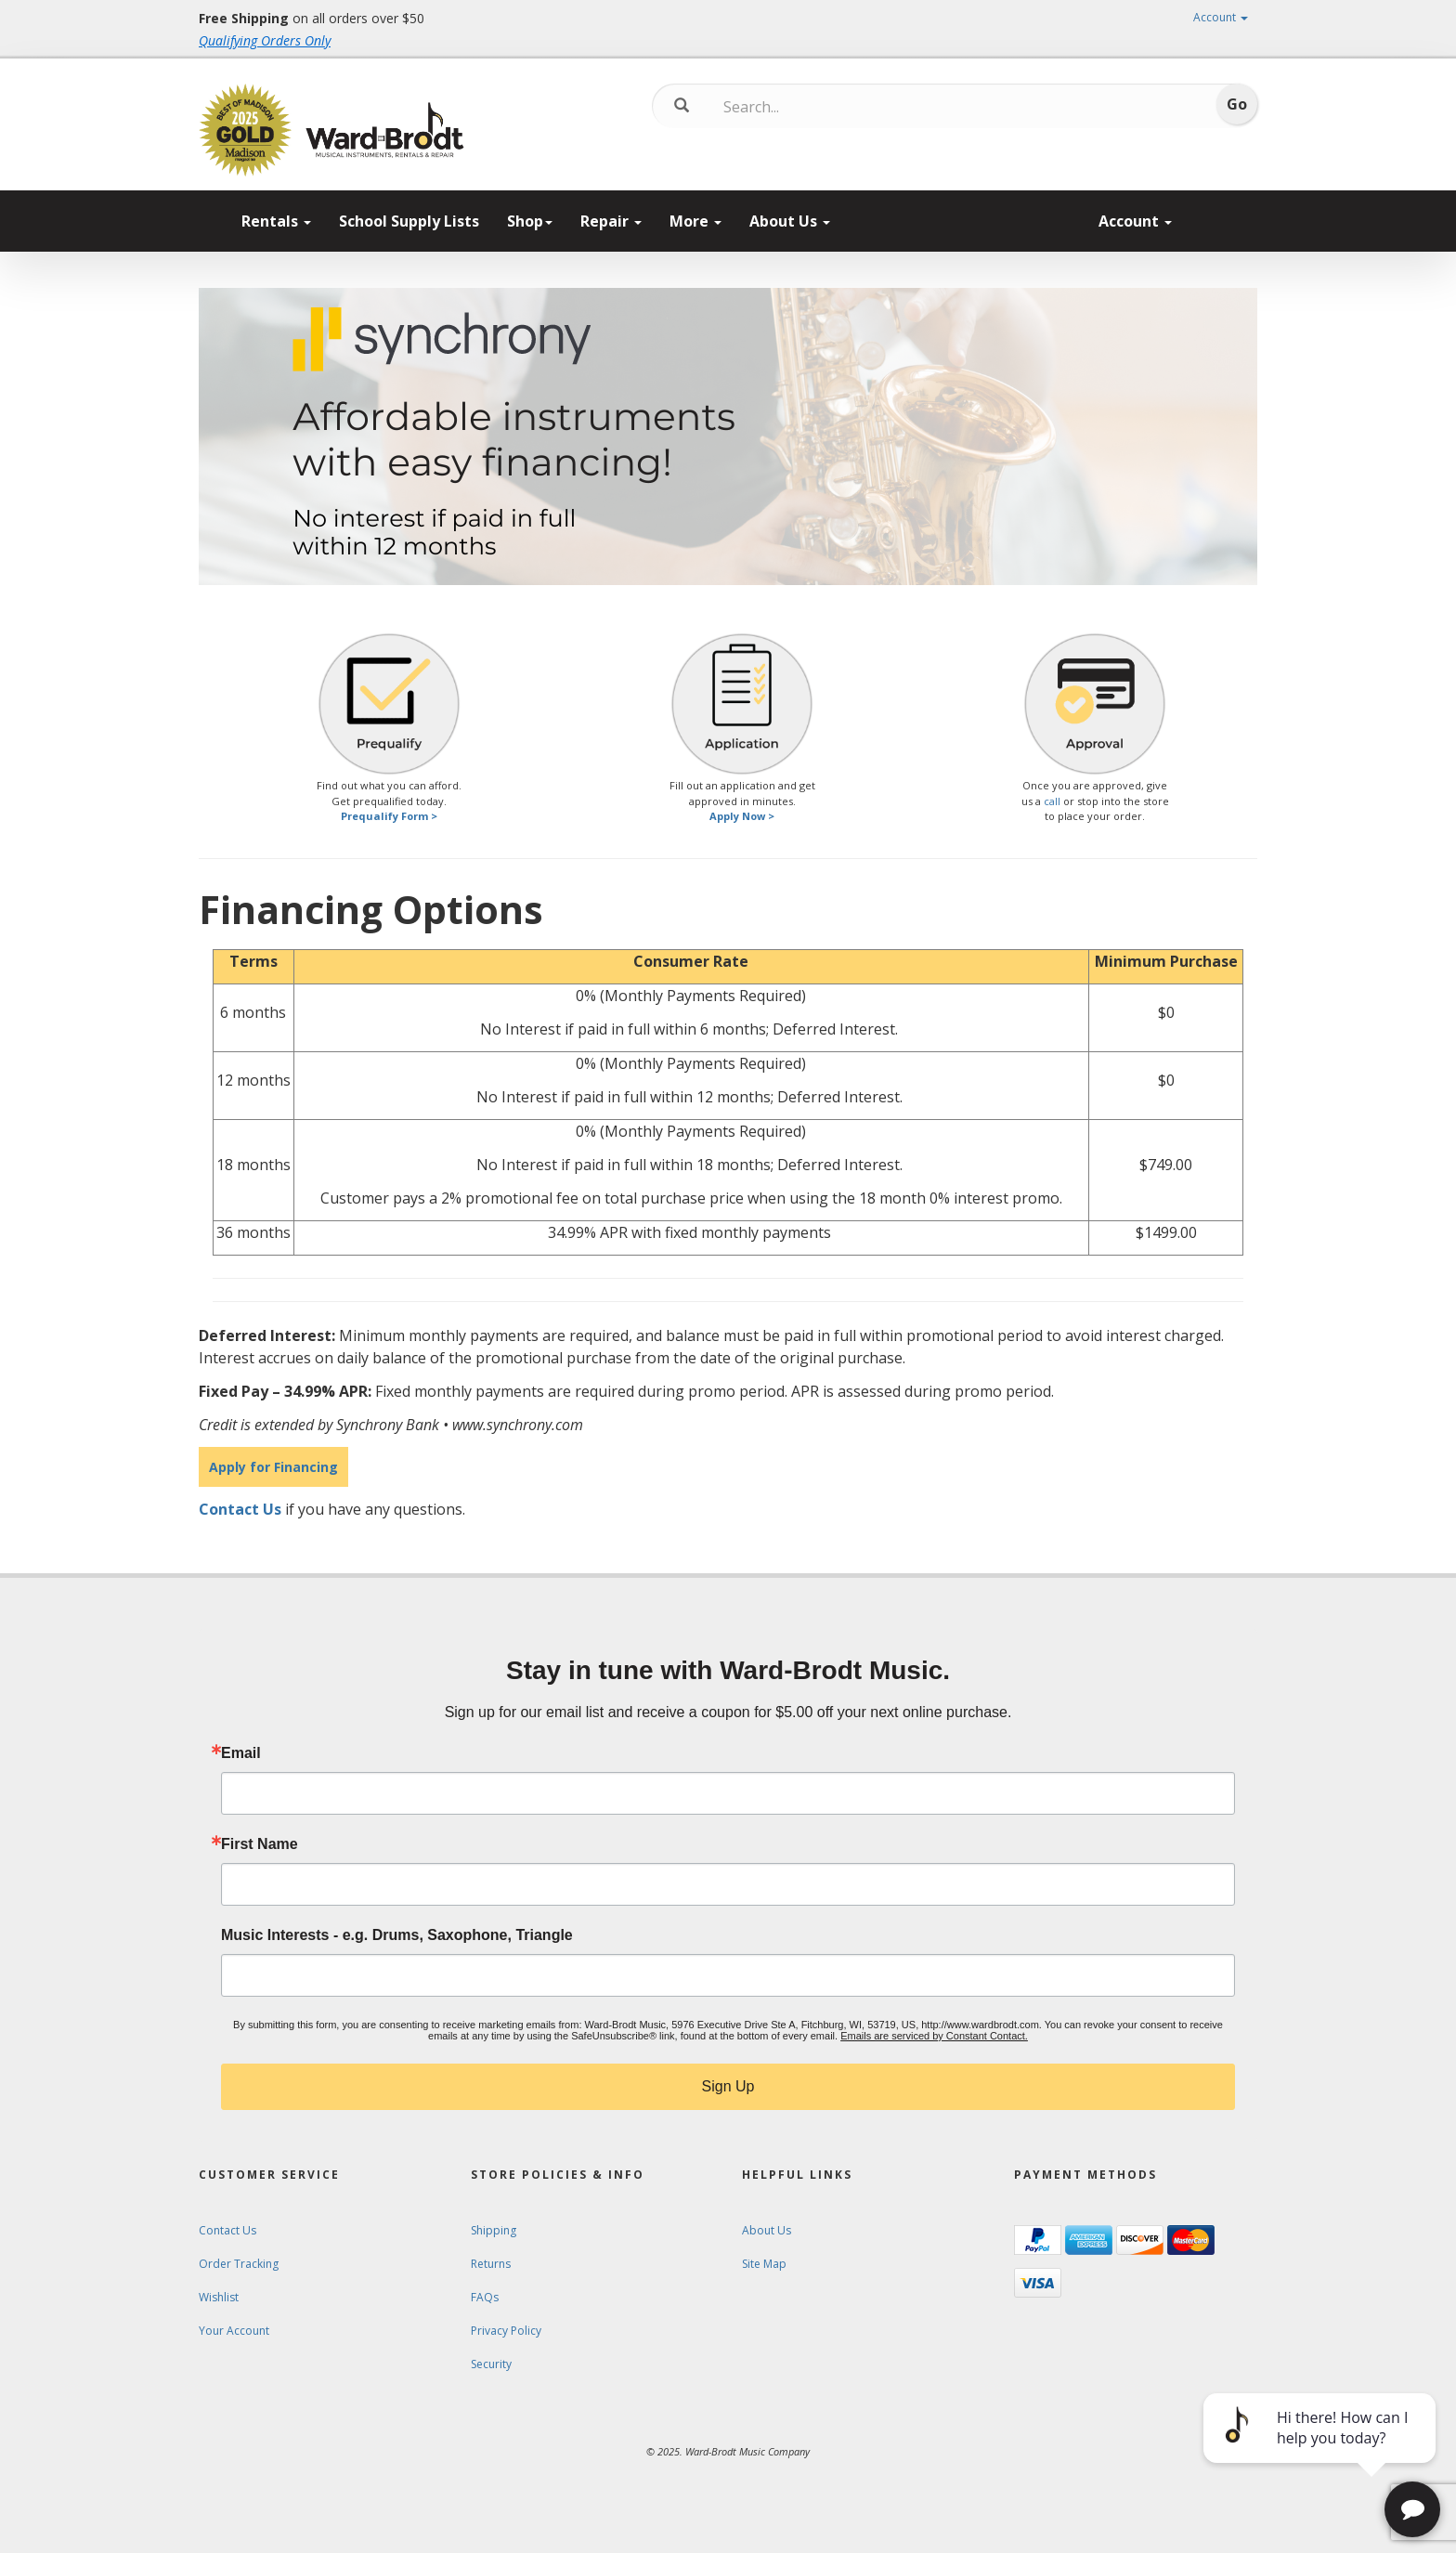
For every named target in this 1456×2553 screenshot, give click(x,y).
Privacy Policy (506, 2330)
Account (1220, 17)
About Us (789, 221)
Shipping (493, 2230)
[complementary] (1321, 2451)
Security (491, 2364)
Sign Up (728, 2086)
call (1052, 801)
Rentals (276, 221)
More (696, 221)
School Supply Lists (409, 221)
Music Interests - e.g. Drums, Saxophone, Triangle (397, 1935)
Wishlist (219, 2297)
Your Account (234, 2330)
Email (241, 1753)
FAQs (485, 2297)
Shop (529, 221)
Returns (491, 2264)
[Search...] (801, 106)
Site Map (764, 2264)
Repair (611, 221)
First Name (259, 1844)
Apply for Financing (273, 1467)
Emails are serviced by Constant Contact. (934, 2035)
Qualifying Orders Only (265, 40)
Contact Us (240, 1509)
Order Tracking (239, 2264)
